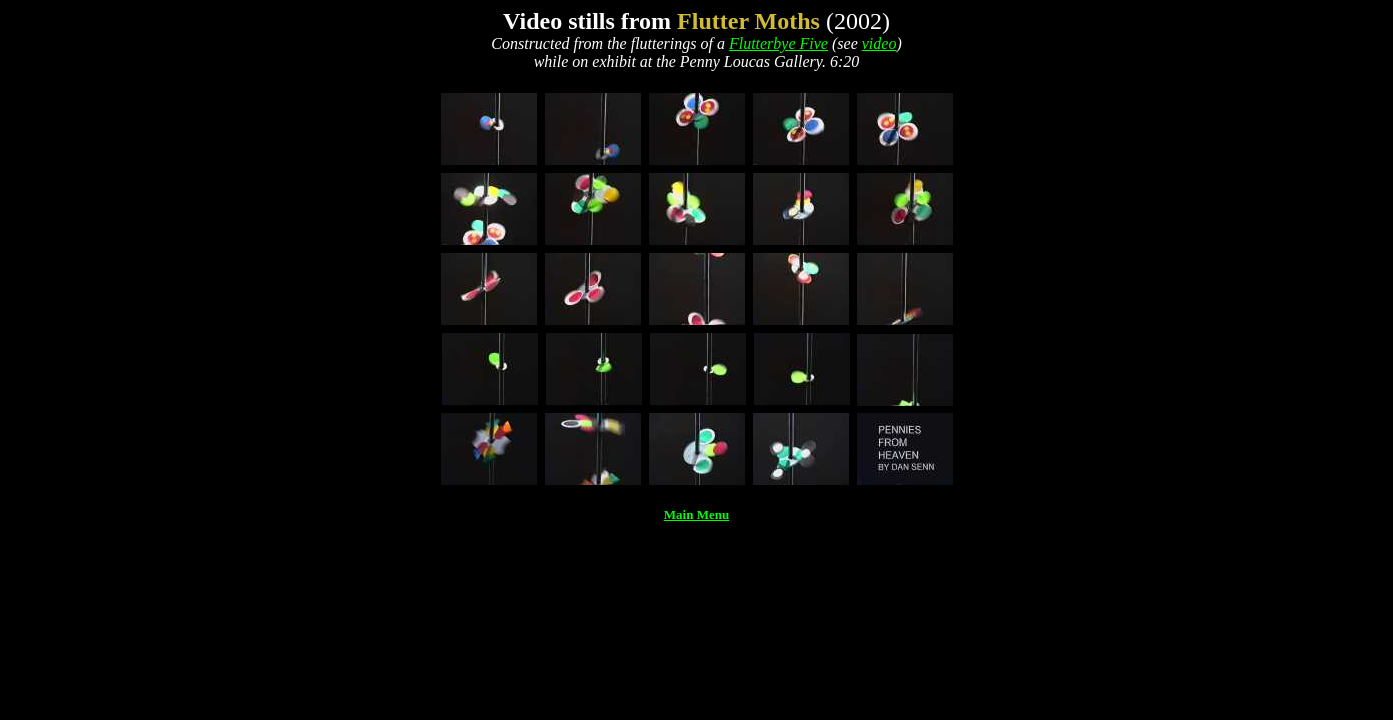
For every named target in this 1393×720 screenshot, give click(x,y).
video (879, 43)
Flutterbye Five (778, 43)
